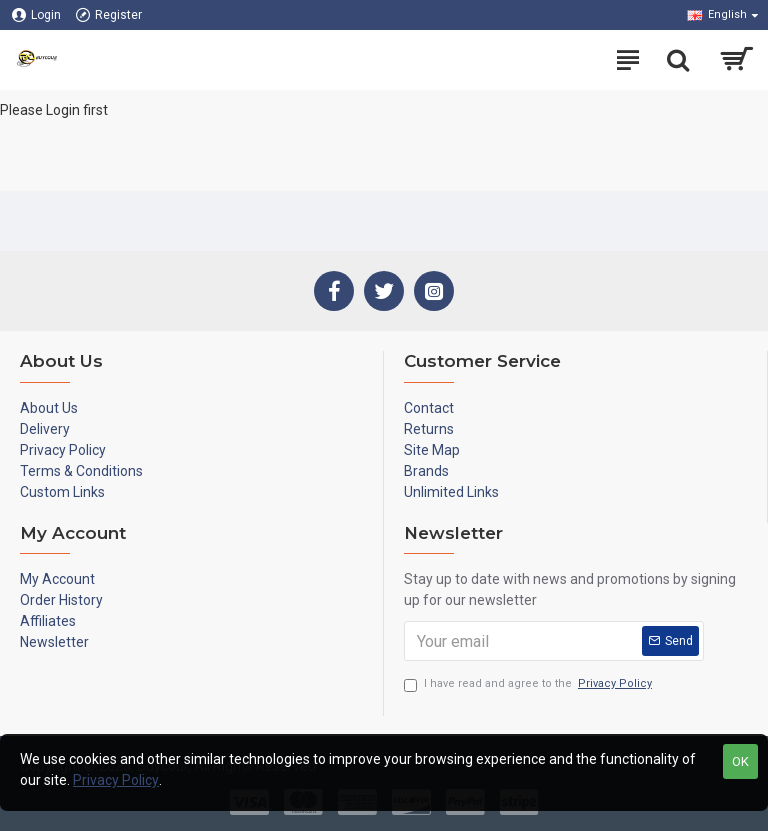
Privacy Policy (116, 780)
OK (740, 761)
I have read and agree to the (529, 684)
